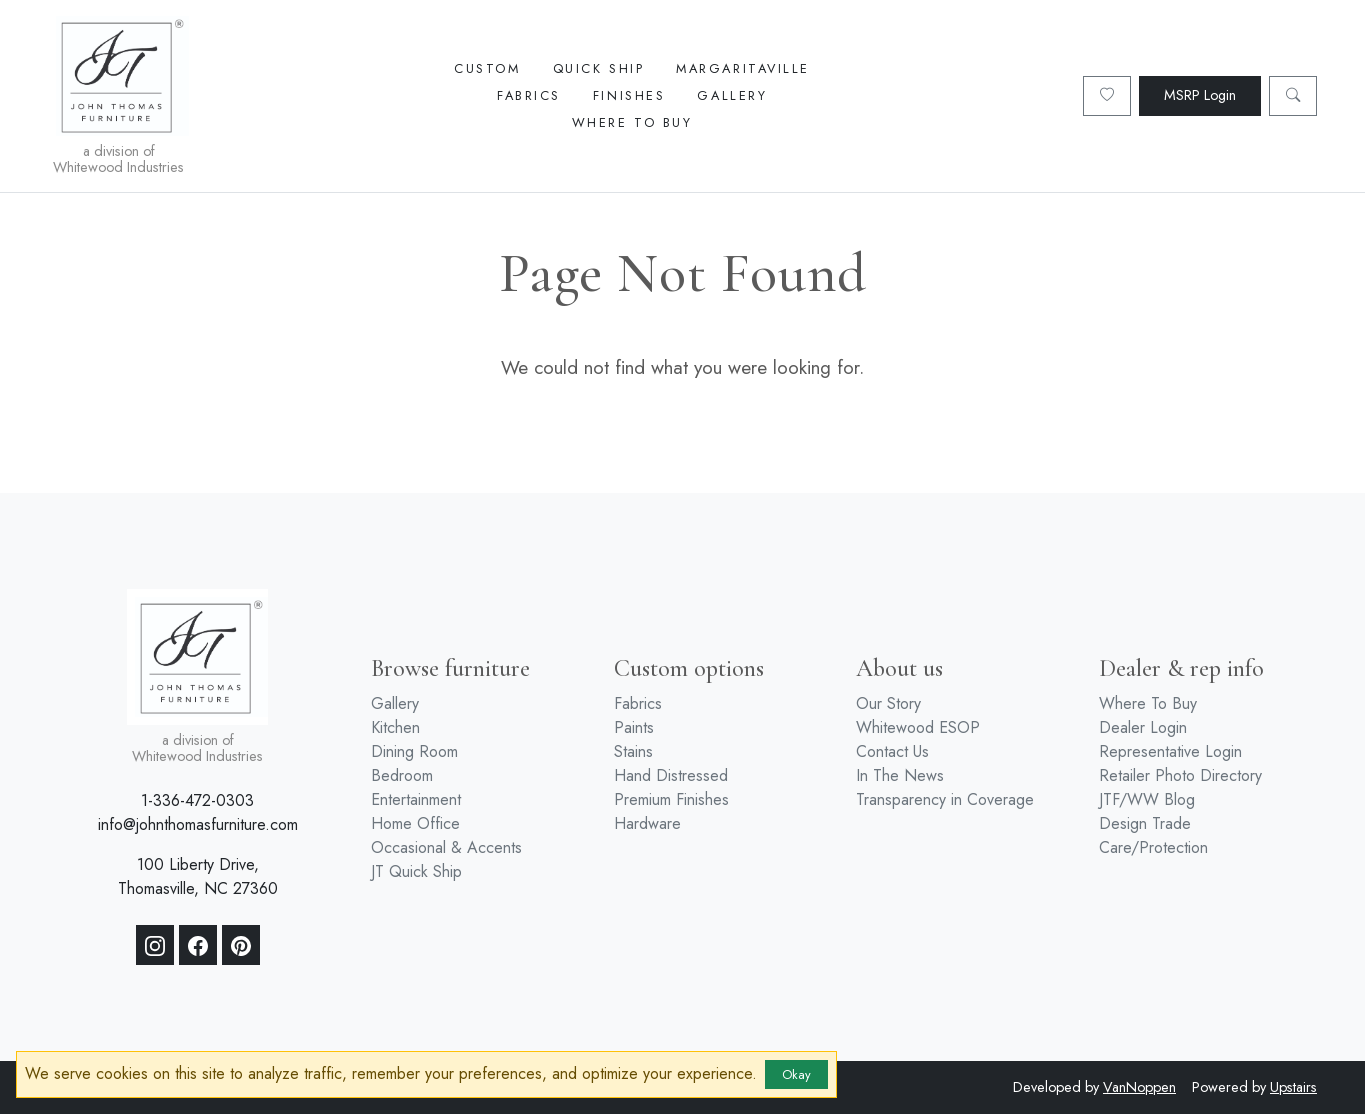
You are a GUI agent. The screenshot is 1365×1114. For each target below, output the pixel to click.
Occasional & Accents (446, 847)
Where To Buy (632, 122)
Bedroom (402, 775)
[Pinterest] (241, 945)
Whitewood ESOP (918, 727)
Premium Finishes (671, 799)
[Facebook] (198, 945)
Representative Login (1170, 751)
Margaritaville (743, 68)
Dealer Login (1143, 727)
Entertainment (416, 799)
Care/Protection (1153, 847)
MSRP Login (1200, 95)
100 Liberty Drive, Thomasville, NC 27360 (198, 876)
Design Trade (1145, 823)
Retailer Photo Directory (1180, 775)
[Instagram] (155, 945)
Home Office (415, 823)
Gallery (732, 95)
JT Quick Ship (416, 871)
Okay (796, 1074)
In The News (900, 775)
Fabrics (529, 95)
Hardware (647, 823)
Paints (634, 727)
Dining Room (414, 751)
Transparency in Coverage (945, 799)
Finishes (629, 95)
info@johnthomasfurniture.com (198, 824)
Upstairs (1293, 1087)
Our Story (888, 703)
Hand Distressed (671, 775)
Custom (487, 68)
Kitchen (395, 727)
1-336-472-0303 (197, 800)
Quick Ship (599, 68)
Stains (633, 751)
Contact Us (892, 751)
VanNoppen (1139, 1087)
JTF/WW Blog (1147, 799)
